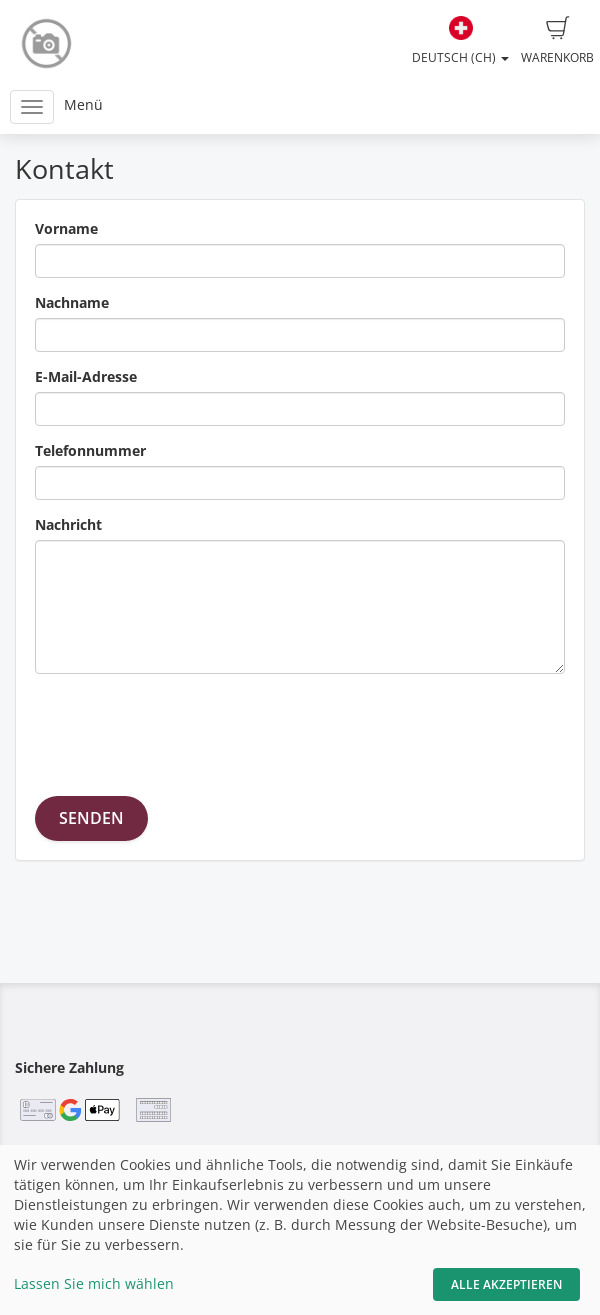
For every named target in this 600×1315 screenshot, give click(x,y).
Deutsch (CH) (460, 41)
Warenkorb (557, 41)
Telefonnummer (90, 450)
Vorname (66, 228)
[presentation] (187, 728)
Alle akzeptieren (506, 1284)
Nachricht (68, 524)
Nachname (72, 302)
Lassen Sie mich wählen (94, 1283)
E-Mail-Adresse (86, 376)
